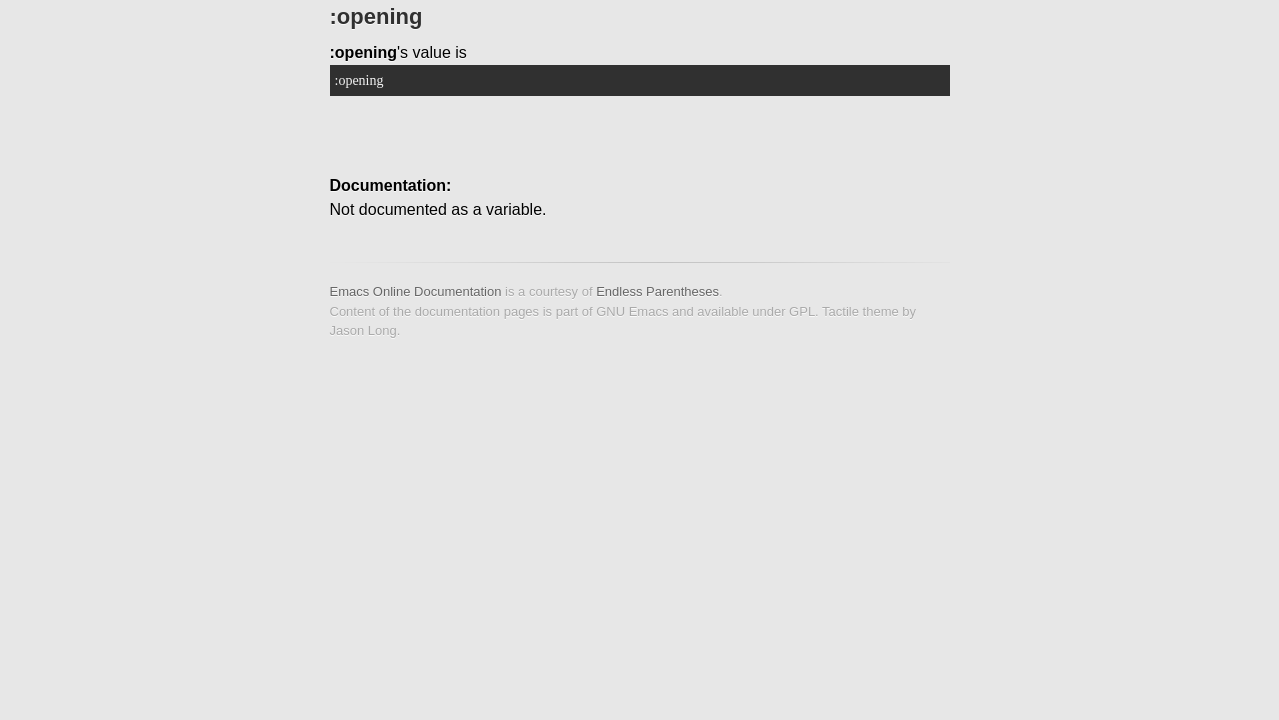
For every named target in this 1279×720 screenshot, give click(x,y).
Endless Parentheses (657, 291)
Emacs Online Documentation (416, 291)
